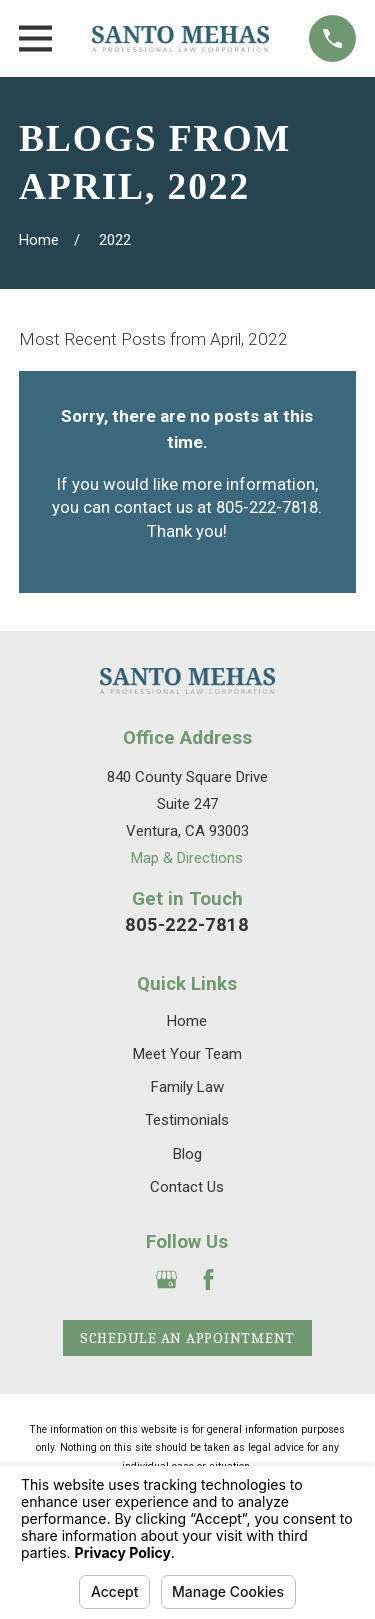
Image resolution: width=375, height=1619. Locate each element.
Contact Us (187, 1187)
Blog (187, 1154)
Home (187, 1021)
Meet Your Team (187, 1054)
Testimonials (187, 1120)
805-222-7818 (187, 924)
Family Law (187, 1087)
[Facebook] (208, 1279)
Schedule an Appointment (187, 1338)
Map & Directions (187, 858)
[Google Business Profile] (166, 1279)
